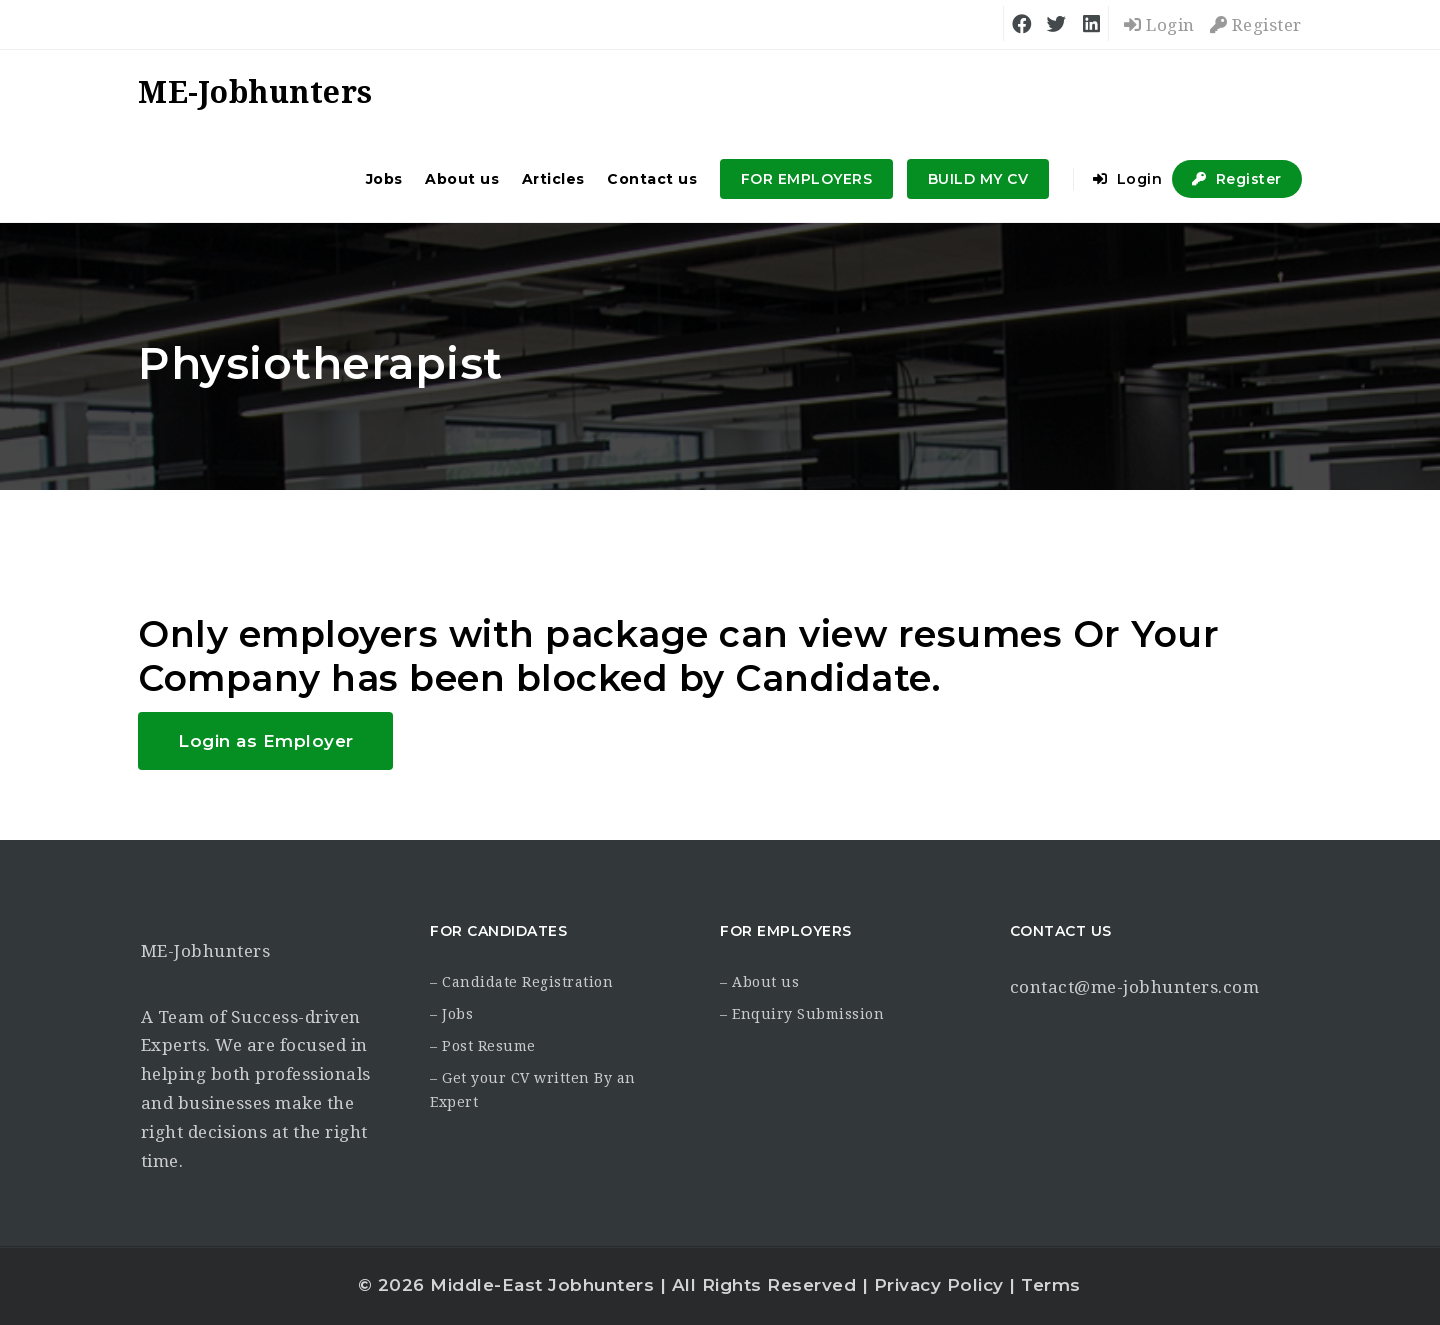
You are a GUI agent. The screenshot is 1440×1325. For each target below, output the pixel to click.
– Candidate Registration (521, 982)
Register (1256, 25)
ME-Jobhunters (206, 951)
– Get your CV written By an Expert (533, 1090)
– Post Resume (483, 1046)
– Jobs (451, 1014)
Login (1159, 25)
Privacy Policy (939, 1285)
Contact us (652, 179)
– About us (759, 982)
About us (462, 179)
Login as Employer (266, 741)
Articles (553, 179)
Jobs (384, 179)
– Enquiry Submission (802, 1014)
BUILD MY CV (978, 179)
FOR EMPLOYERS (807, 179)
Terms (1051, 1285)
